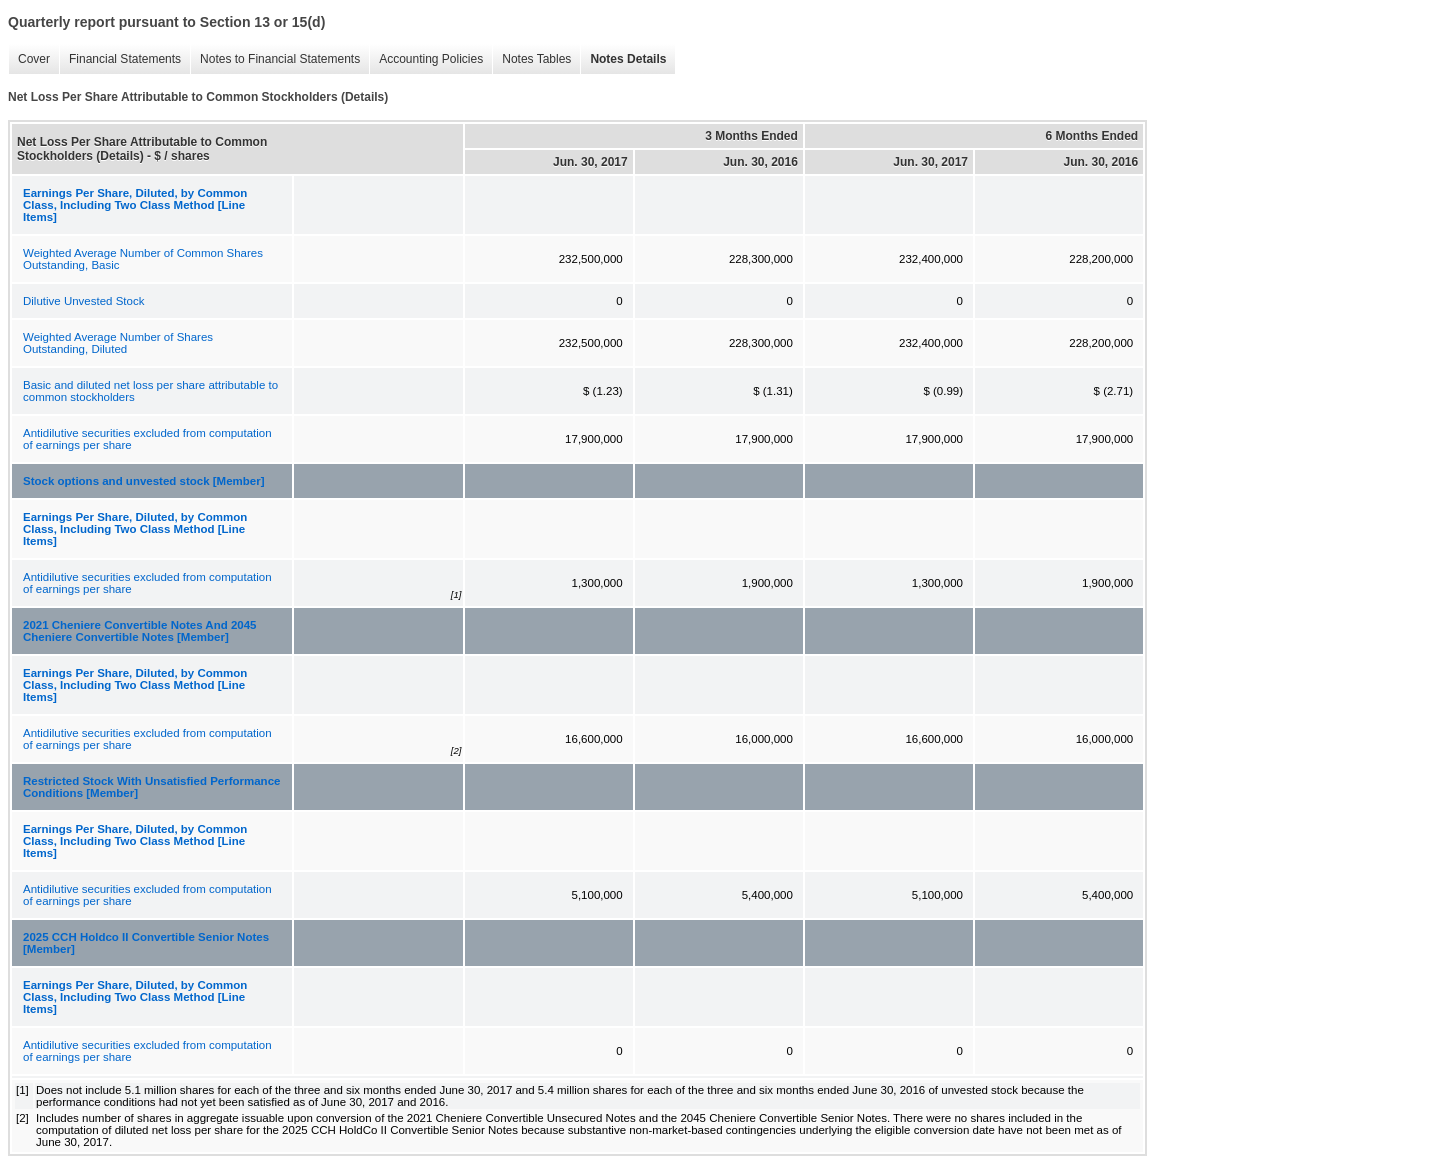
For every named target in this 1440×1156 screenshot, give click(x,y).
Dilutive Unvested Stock (83, 301)
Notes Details (628, 59)
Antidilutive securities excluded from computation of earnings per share (147, 439)
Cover (34, 59)
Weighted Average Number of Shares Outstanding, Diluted (118, 343)
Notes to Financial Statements (280, 59)
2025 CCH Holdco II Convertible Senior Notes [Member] (146, 943)
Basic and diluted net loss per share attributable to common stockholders (150, 391)
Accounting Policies (431, 59)
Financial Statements (125, 59)
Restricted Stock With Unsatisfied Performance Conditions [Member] (151, 787)
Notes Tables (536, 59)
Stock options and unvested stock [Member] (144, 481)
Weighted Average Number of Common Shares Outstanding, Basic (143, 259)
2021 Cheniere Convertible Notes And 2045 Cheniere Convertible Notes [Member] (140, 631)
